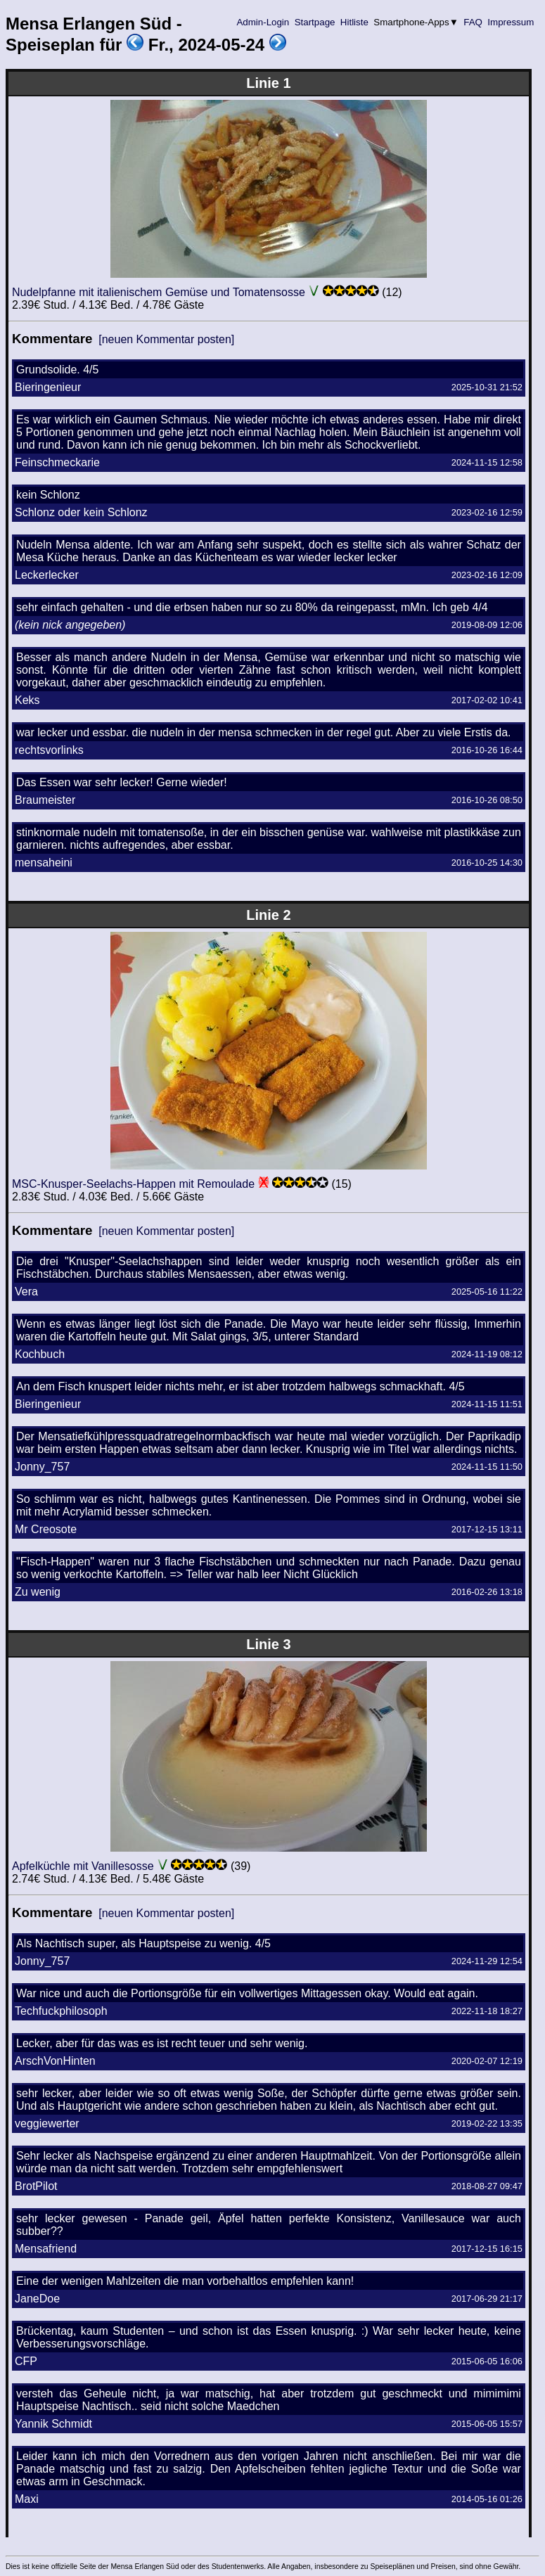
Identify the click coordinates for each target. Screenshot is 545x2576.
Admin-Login (263, 22)
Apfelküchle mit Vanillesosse (83, 1866)
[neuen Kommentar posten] (166, 339)
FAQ (473, 22)
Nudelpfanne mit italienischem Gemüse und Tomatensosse (158, 292)
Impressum (511, 22)
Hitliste (354, 22)
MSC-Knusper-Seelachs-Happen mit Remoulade (133, 1184)
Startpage (315, 22)
